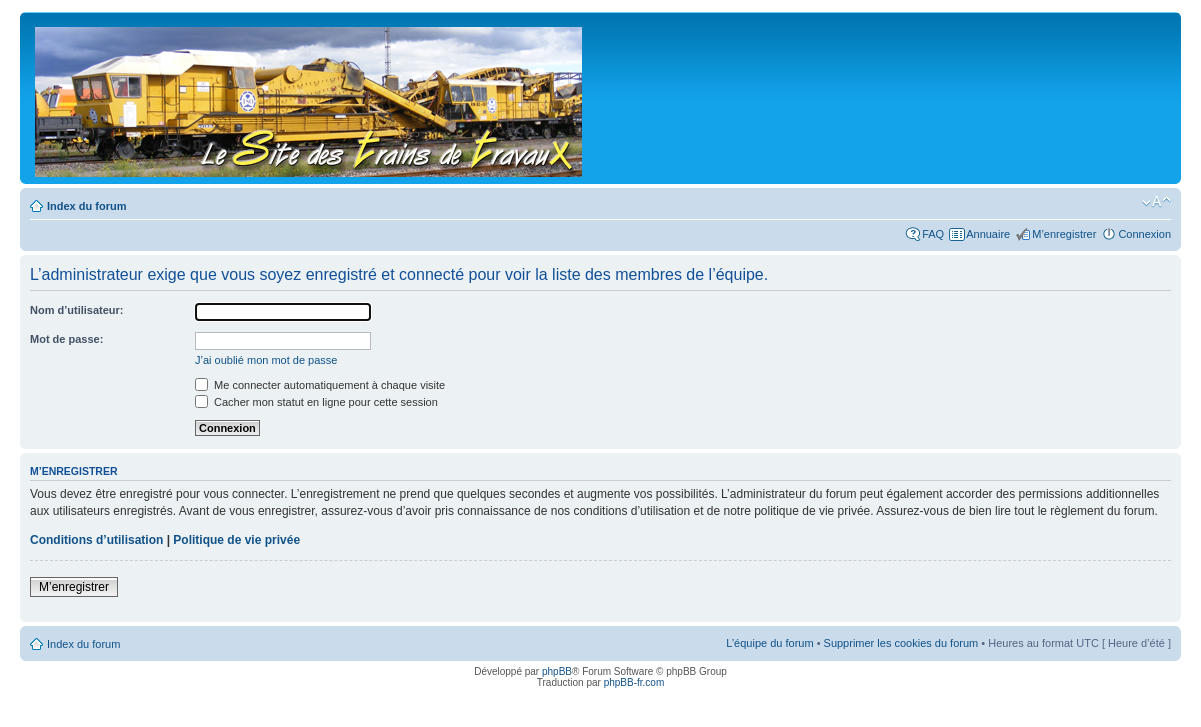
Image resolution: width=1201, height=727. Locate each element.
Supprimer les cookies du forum (901, 643)
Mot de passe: (66, 339)
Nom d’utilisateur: (77, 310)
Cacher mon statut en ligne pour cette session (316, 402)
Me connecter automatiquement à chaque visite (320, 385)
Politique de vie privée (236, 540)
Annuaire (988, 234)
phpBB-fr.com (634, 682)
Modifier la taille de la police (1156, 202)
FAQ (933, 234)
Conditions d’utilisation (96, 540)
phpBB (557, 671)
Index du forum (86, 206)
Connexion (1144, 234)
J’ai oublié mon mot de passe (266, 360)
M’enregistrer (1064, 234)
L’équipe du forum (769, 643)
